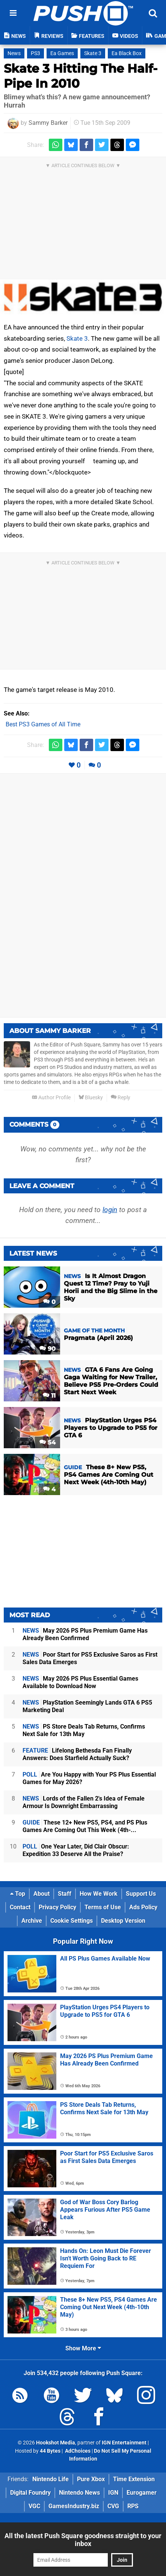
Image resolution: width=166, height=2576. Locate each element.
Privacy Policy (57, 1907)
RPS (133, 2506)
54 (47, 1442)
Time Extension (134, 2479)
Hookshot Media (55, 2443)
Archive (31, 1920)
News (14, 53)
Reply (120, 1097)
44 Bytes (50, 2451)
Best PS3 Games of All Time (43, 724)
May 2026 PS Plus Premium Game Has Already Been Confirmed (85, 1634)
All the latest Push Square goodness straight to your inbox (83, 2540)
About (41, 1893)
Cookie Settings (71, 1920)
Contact (20, 1907)
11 (49, 1395)
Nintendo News (79, 2492)
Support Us (141, 1893)
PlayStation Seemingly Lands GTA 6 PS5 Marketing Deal (87, 1706)
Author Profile (51, 1097)
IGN (113, 2492)
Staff (64, 1893)
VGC (34, 2506)
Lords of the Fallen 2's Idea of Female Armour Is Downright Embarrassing (84, 1802)
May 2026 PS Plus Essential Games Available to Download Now (80, 1682)
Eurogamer (142, 2492)
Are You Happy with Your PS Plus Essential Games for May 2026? (89, 1778)
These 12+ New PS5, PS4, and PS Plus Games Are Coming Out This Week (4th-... (85, 1826)
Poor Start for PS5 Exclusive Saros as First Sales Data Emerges (90, 1658)
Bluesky (90, 1097)
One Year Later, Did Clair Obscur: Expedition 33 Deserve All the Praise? (76, 1850)
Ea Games (62, 53)
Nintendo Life (50, 2479)
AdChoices (77, 2451)
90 (47, 1348)
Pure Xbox (91, 2479)
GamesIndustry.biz (73, 2506)
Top (17, 1893)
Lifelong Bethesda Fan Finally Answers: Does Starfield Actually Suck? (77, 1754)
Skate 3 (92, 53)
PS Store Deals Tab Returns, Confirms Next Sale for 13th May (84, 1730)
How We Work (99, 1893)
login (110, 1209)
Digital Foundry (30, 2492)
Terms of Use (103, 1907)
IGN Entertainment (124, 2443)
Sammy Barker (48, 122)
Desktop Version (123, 1920)
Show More (83, 2348)
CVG (113, 2506)
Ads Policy (143, 1907)
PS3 (35, 53)
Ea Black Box (127, 53)
